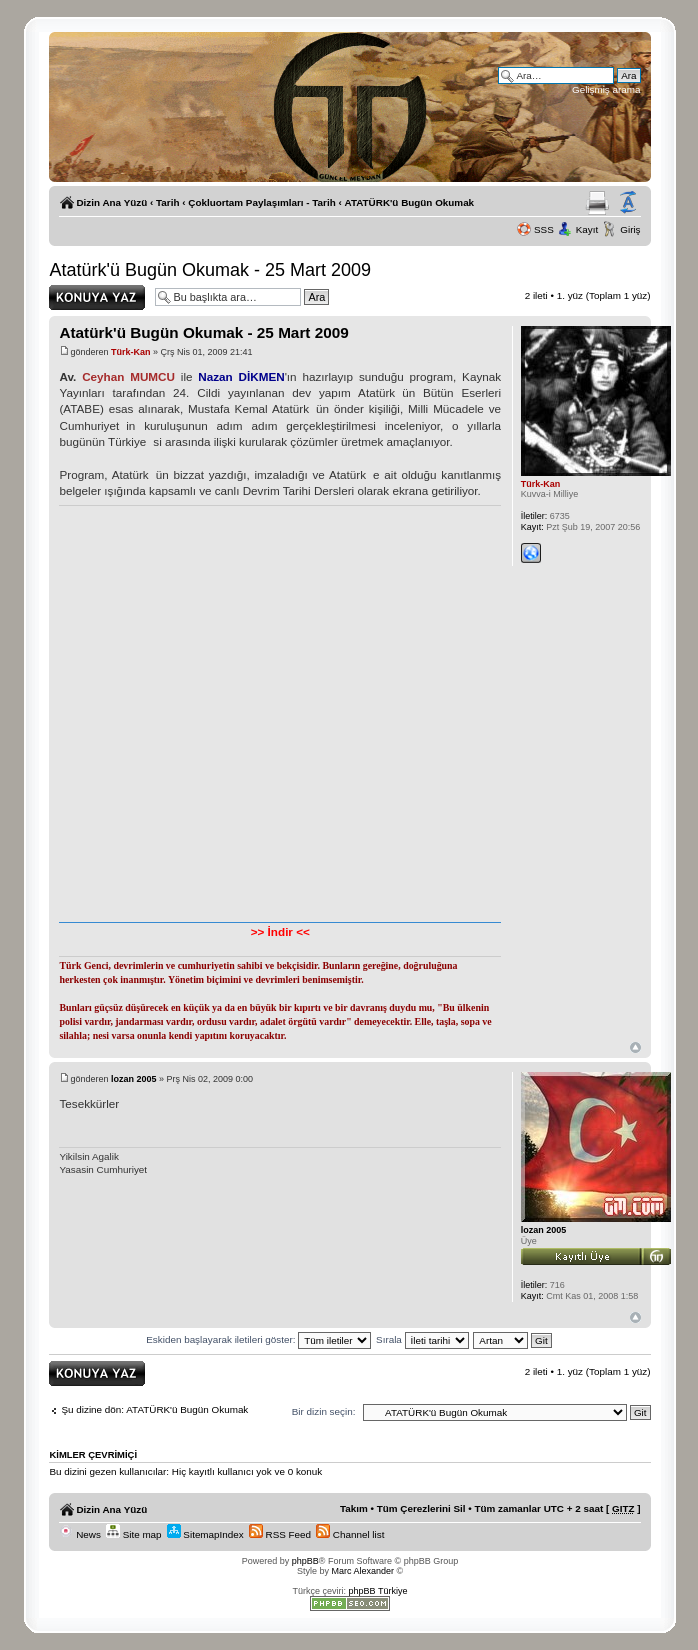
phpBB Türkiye (378, 1591)
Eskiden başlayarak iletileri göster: (258, 1339)
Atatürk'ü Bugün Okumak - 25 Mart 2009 (210, 270)
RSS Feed (280, 1534)
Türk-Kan (131, 352)
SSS (544, 229)
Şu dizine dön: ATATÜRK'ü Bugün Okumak (154, 1409)
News (79, 1534)
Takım (354, 1508)
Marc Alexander (362, 1571)
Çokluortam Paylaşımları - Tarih (261, 202)
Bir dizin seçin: (324, 1411)
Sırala (422, 1339)
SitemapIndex (205, 1534)
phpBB (305, 1561)
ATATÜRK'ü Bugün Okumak (410, 202)
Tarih (167, 202)
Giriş (630, 229)
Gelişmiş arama (606, 89)
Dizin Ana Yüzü (111, 202)
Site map (134, 1534)
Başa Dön (635, 1047)
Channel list (350, 1534)
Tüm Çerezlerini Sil (421, 1508)
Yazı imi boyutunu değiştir (628, 203)
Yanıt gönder (97, 297)
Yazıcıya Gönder (597, 203)
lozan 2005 (134, 1079)
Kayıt (587, 229)
